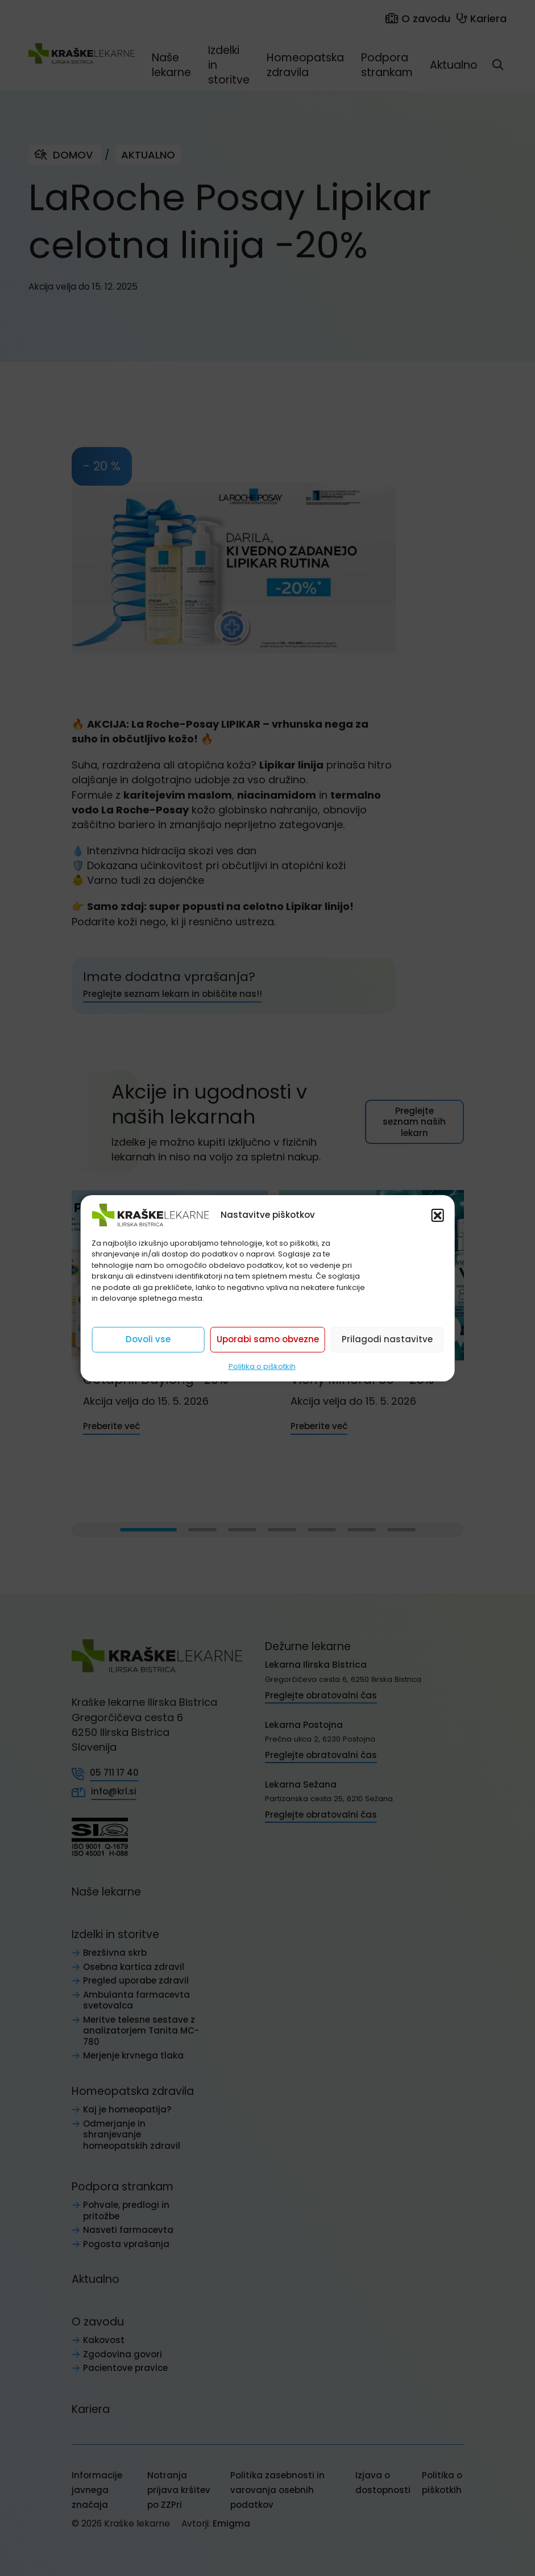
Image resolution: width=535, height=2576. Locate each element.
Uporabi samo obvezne (268, 1339)
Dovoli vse (148, 1339)
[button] (437, 1214)
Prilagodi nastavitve (387, 1339)
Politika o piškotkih (262, 1365)
